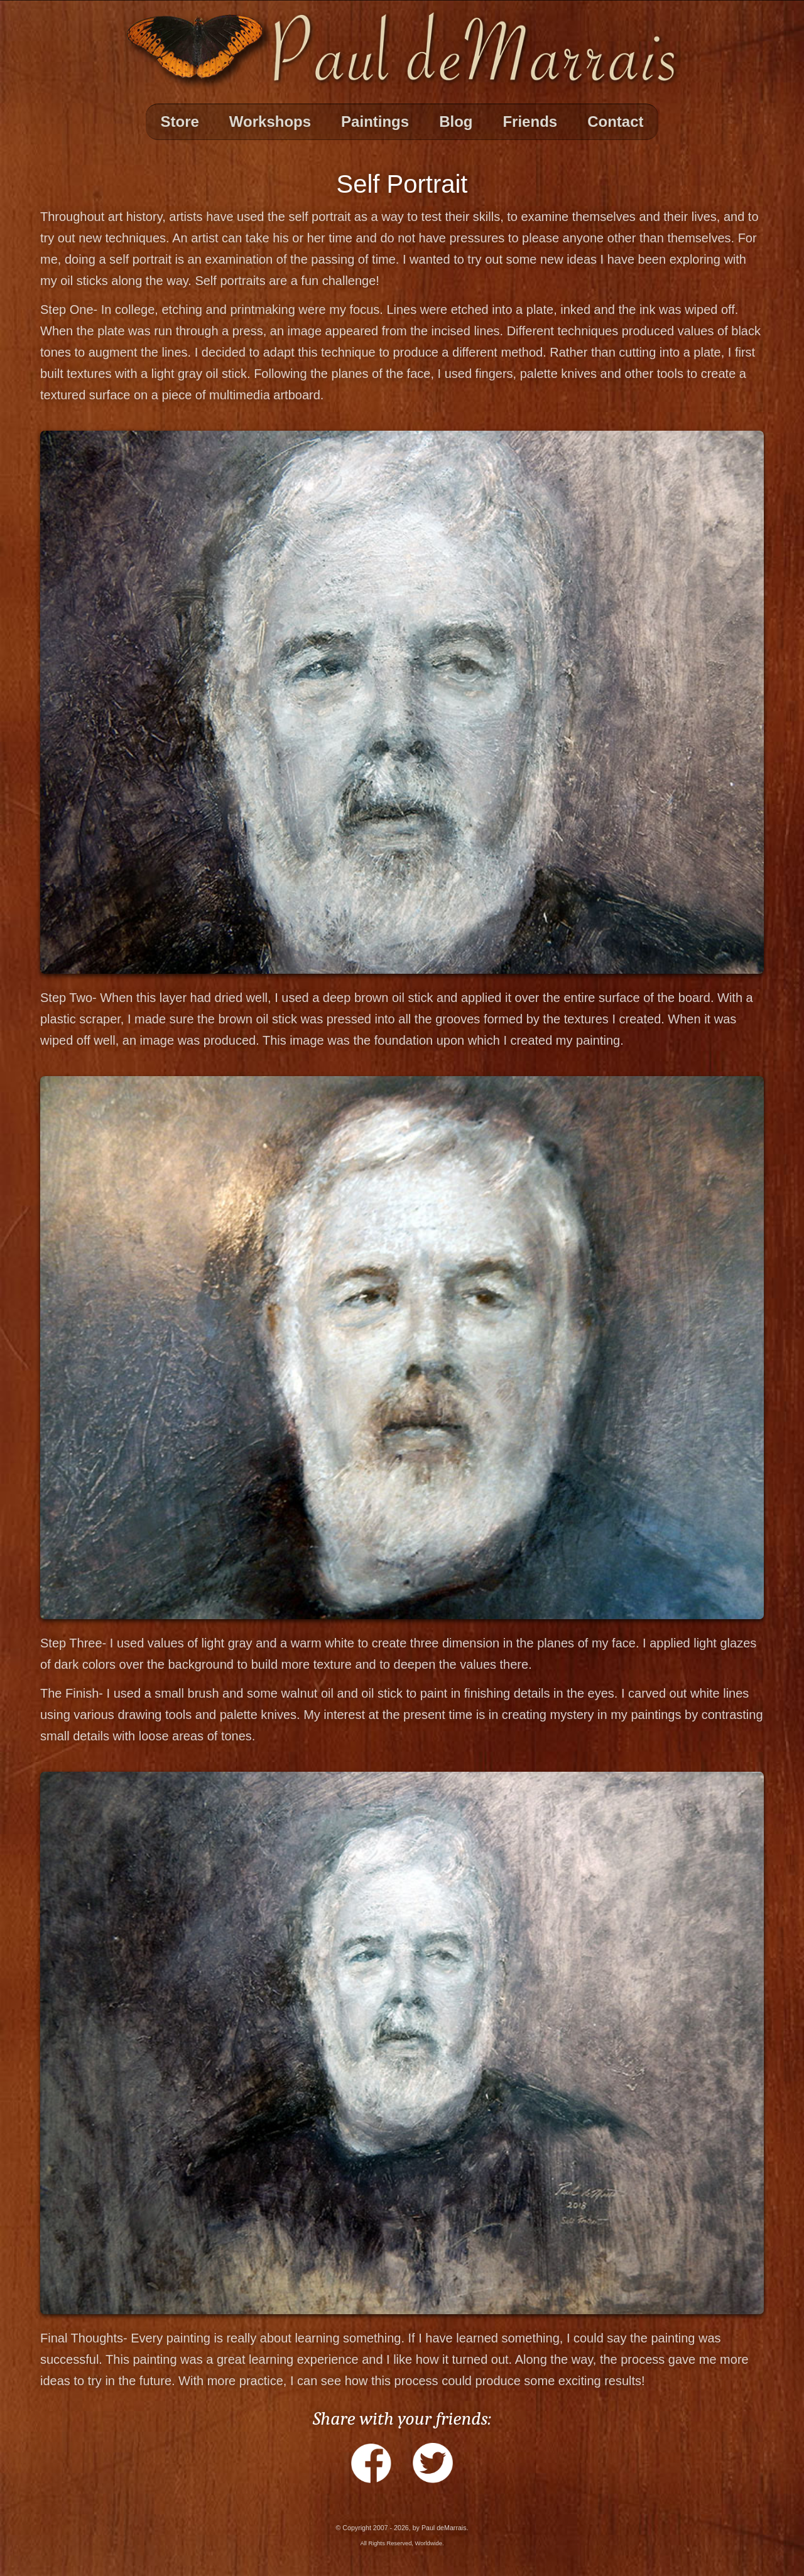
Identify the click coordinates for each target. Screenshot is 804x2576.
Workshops (270, 121)
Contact (615, 121)
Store (180, 121)
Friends (530, 121)
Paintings (375, 121)
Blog (455, 121)
